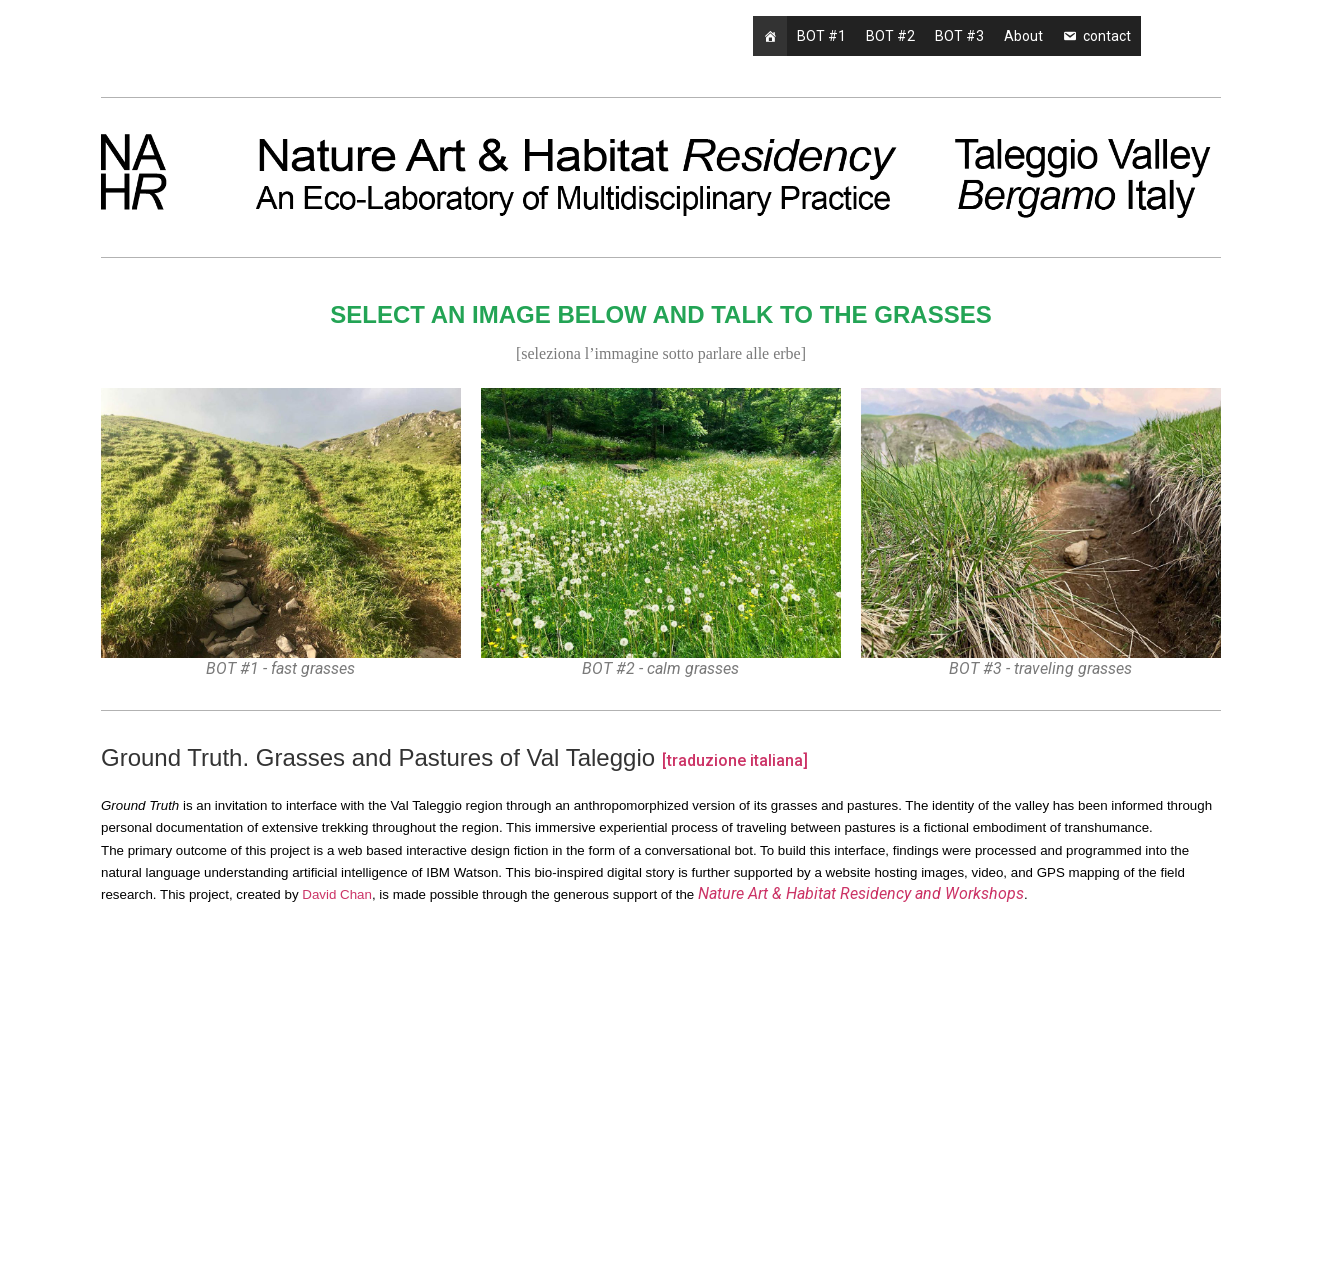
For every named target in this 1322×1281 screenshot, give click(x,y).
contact (1107, 36)
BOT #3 (959, 36)
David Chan (337, 894)
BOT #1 (821, 36)
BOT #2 (890, 36)
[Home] (770, 36)
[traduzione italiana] (735, 760)
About (1023, 36)
